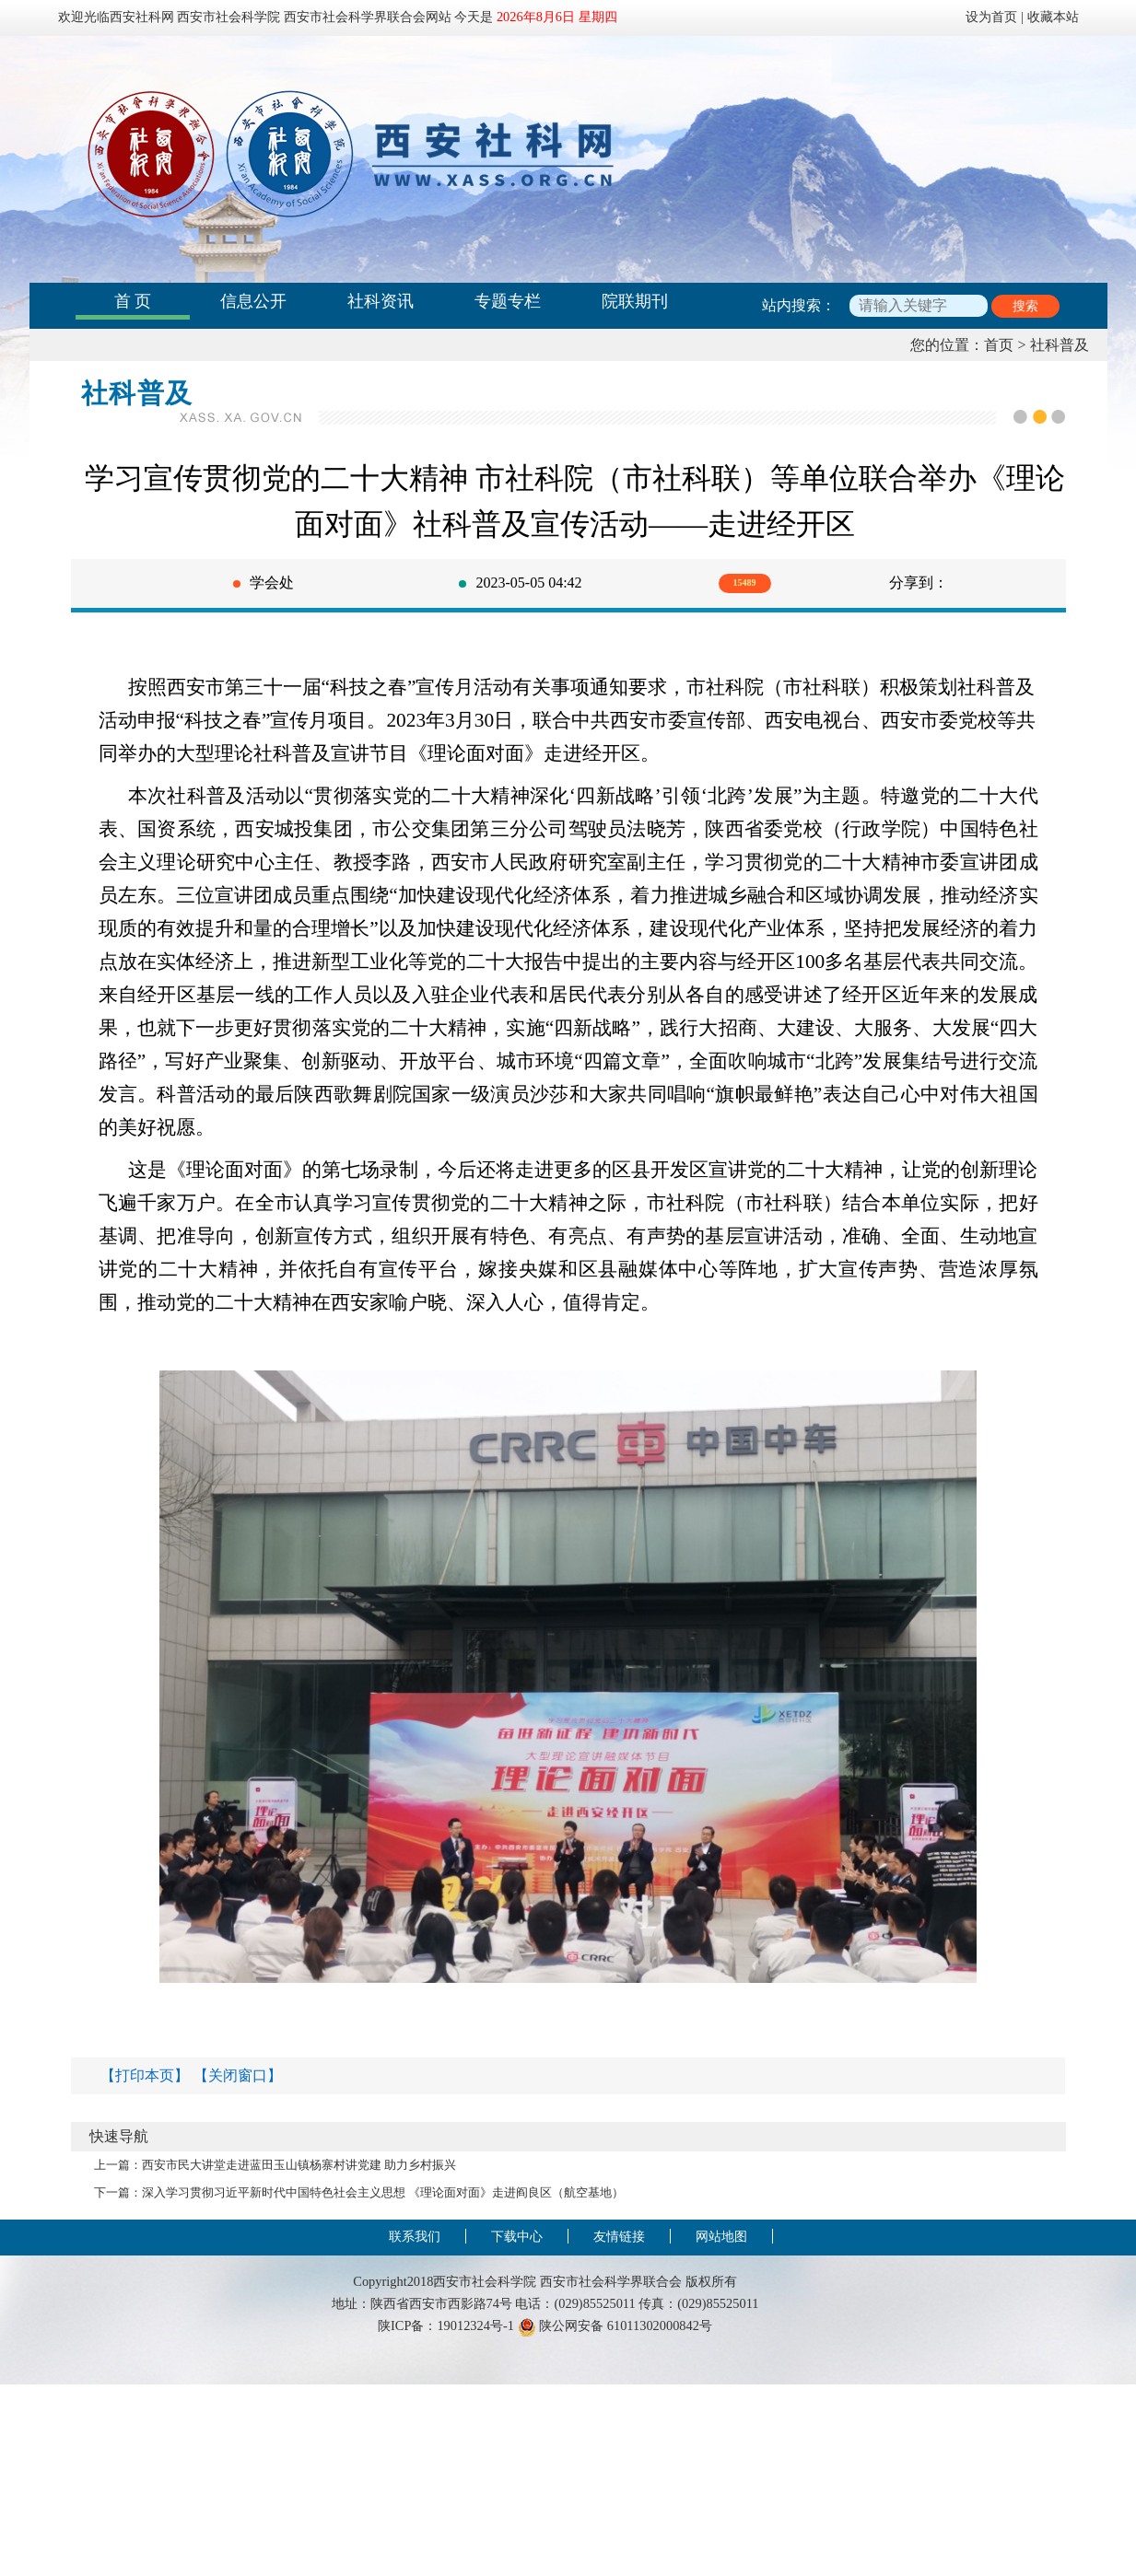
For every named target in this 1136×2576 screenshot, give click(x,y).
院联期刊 (635, 301)
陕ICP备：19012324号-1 (446, 2325)
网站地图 (721, 2236)
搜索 (1025, 306)
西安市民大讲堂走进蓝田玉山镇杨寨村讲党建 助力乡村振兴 (299, 2165)
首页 (998, 345)
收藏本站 (1053, 16)
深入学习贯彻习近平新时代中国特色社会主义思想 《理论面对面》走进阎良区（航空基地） (383, 2192)
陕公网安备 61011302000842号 (615, 2325)
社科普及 (1059, 345)
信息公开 (253, 301)
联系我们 (414, 2236)
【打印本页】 (144, 2075)
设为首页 (991, 16)
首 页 (133, 301)
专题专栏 (507, 301)
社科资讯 (380, 301)
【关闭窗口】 (237, 2075)
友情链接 (619, 2236)
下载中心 (517, 2236)
